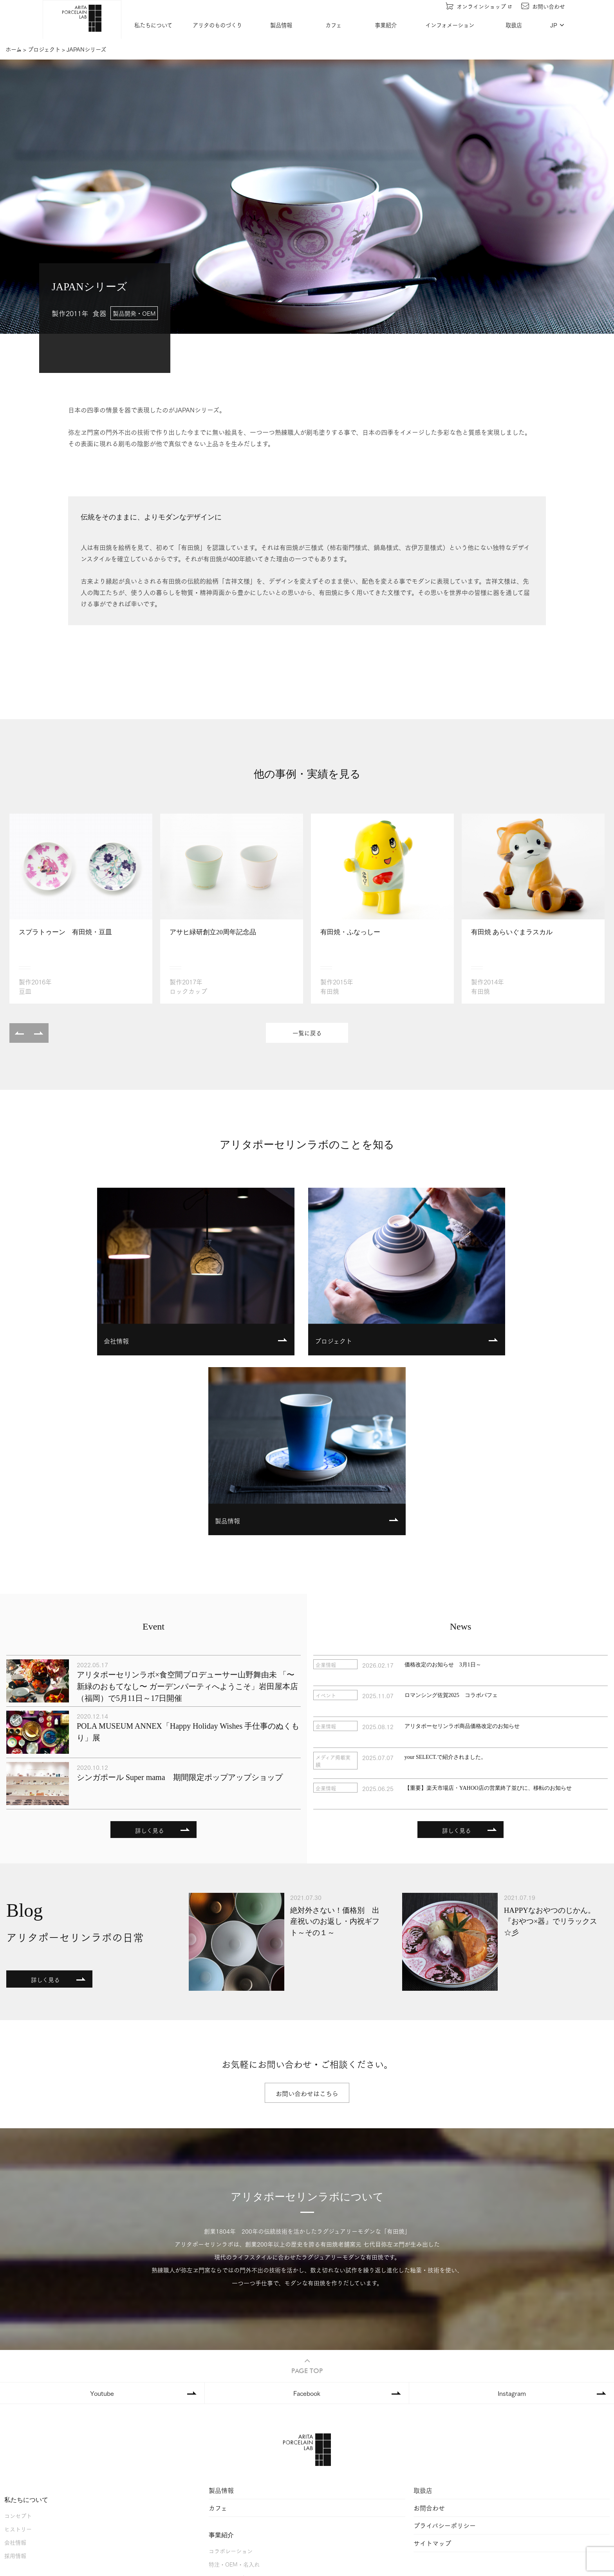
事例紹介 (220, 2412)
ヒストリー (18, 2350)
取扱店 (514, 24)
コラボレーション (231, 2372)
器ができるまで (23, 2446)
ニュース (219, 2481)
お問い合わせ (544, 6)
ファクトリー (20, 2433)
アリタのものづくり (218, 24)
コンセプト (18, 2336)
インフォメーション (450, 24)
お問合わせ (429, 2329)
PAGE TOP (307, 2186)
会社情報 (15, 2363)
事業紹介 (386, 24)
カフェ (334, 24)
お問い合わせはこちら (307, 1915)
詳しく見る (149, 1652)
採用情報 (15, 2376)
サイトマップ (432, 2364)
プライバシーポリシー (445, 2347)
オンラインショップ (479, 6)
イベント (220, 2468)
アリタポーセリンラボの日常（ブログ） (258, 2495)
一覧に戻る (307, 1033)
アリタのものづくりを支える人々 (45, 2459)
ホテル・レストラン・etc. (241, 2398)
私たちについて (154, 24)
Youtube (102, 2214)
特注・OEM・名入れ (234, 2385)
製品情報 (282, 24)
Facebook (306, 2214)
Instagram (512, 2214)
